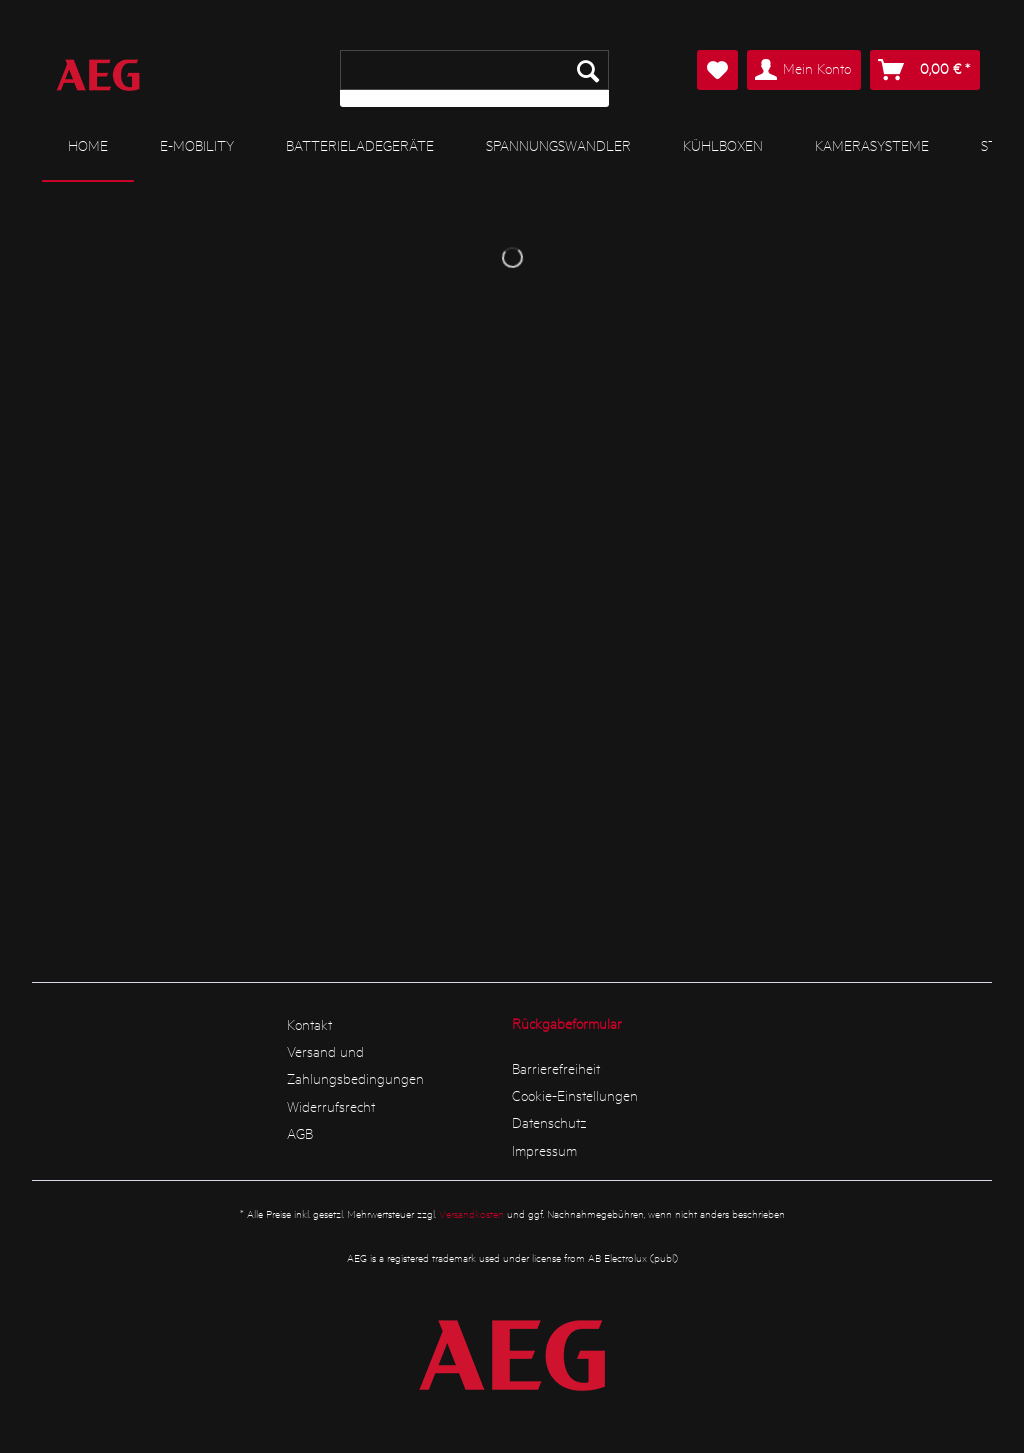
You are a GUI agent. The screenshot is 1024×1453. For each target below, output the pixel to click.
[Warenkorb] (925, 70)
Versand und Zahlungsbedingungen (355, 1064)
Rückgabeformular (567, 1023)
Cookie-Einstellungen (575, 1095)
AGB (300, 1133)
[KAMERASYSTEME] (872, 145)
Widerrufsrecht (331, 1106)
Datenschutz (549, 1122)
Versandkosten (471, 1213)
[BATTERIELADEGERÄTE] (360, 145)
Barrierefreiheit (556, 1068)
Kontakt (309, 1024)
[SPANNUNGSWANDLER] (558, 145)
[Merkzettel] (717, 70)
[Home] (88, 146)
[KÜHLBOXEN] (723, 145)
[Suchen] (588, 70)
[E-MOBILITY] (197, 145)
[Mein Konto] (804, 70)
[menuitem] (474, 78)
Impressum (544, 1150)
